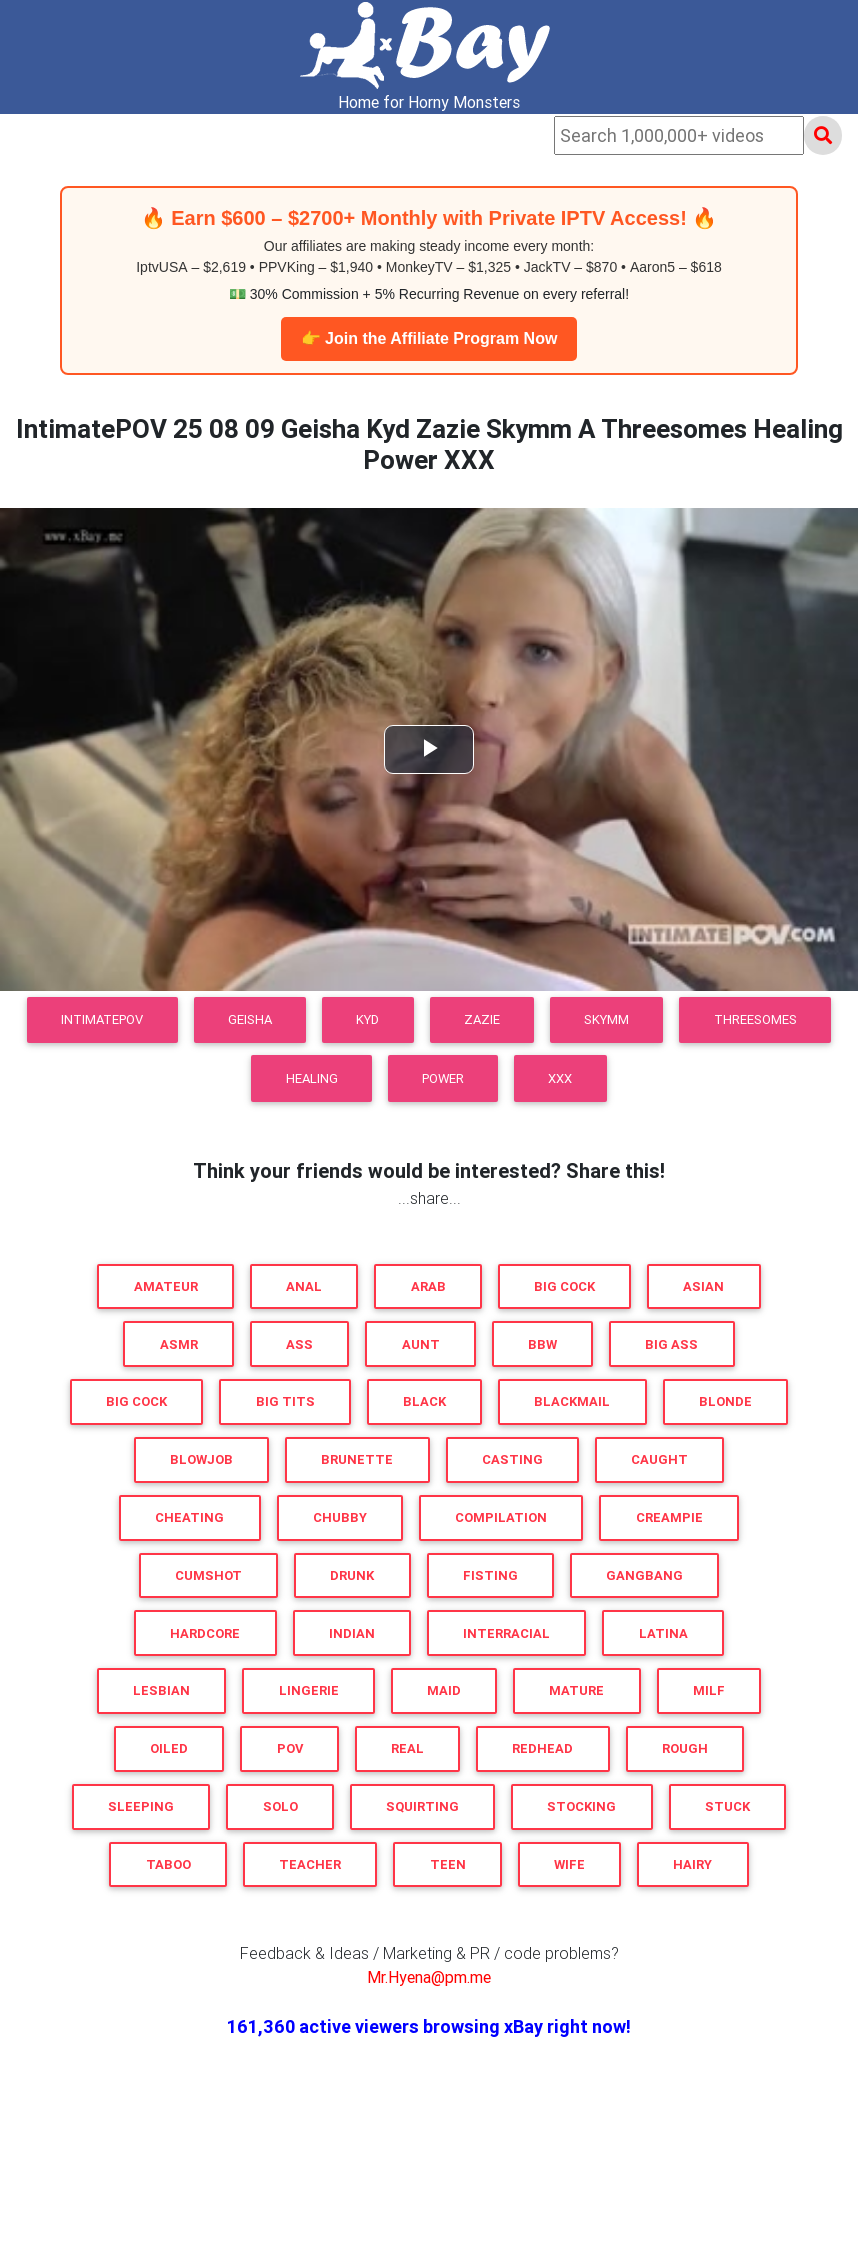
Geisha (250, 1019)
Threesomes (755, 1019)
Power (443, 1078)
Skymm (606, 1019)
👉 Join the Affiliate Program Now (429, 338)
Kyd (367, 1019)
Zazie (482, 1019)
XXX (560, 1078)
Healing (312, 1078)
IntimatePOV (102, 1019)
